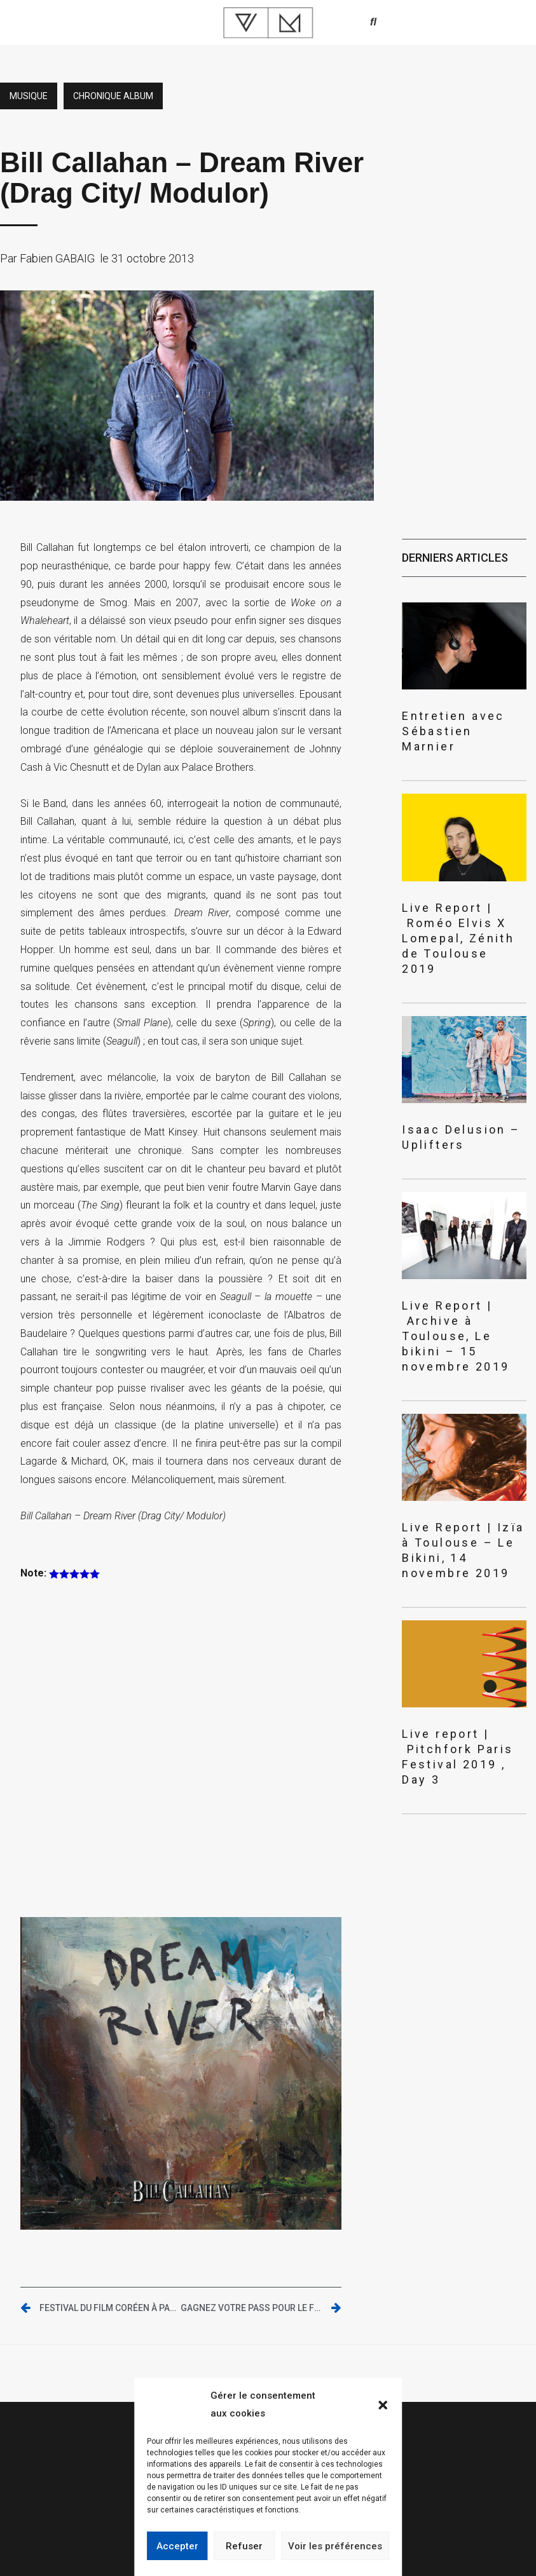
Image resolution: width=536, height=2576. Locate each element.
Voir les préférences (335, 2546)
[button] (382, 2405)
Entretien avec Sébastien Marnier (453, 731)
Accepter (177, 2546)
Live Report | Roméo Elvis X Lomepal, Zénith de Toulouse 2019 (458, 938)
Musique (29, 96)
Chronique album (113, 96)
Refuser (244, 2546)
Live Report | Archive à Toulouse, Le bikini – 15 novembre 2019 (455, 1336)
